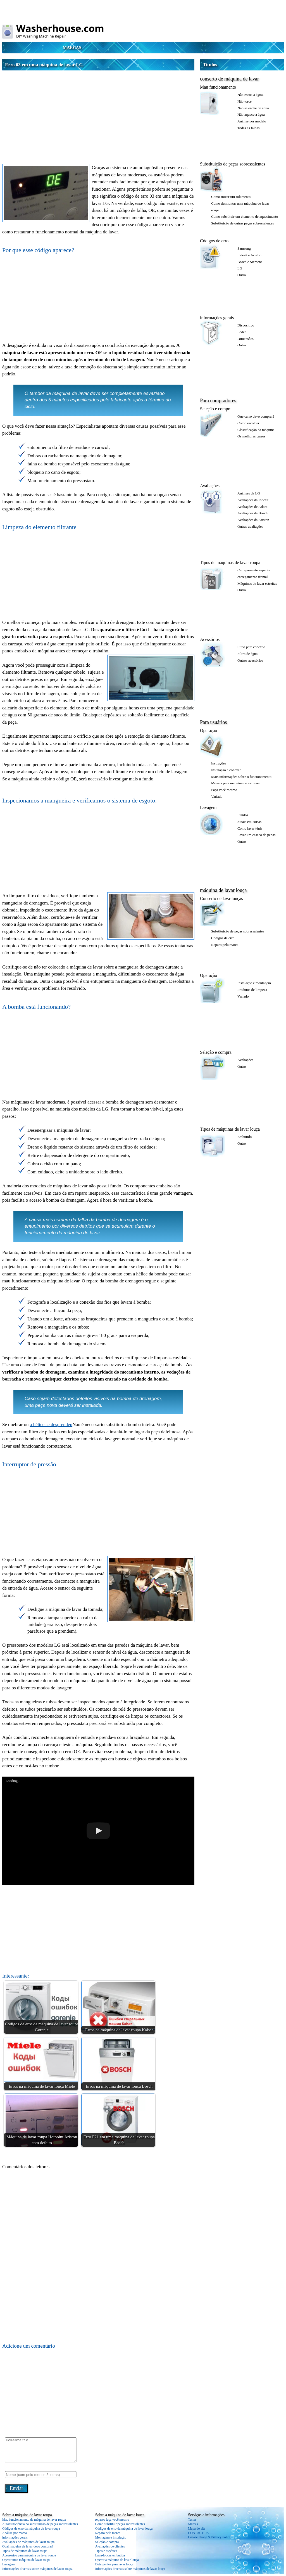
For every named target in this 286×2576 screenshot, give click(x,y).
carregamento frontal (252, 577)
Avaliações (210, 485)
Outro (241, 275)
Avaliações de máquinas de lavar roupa (28, 2542)
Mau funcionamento (218, 87)
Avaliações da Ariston (253, 520)
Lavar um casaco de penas (256, 835)
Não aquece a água (251, 114)
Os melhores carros (251, 436)
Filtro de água (247, 654)
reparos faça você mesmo (112, 2519)
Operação (208, 730)
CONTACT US (198, 2533)
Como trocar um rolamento (231, 197)
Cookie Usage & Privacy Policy (209, 2537)
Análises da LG (248, 493)
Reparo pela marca (224, 945)
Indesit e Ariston (249, 255)
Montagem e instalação (110, 2537)
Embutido (244, 1137)
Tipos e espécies (106, 2551)
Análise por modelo (251, 121)
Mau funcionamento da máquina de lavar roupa (34, 2519)
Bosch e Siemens (249, 262)
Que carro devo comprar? (255, 416)
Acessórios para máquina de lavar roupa (29, 2555)
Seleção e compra (216, 408)
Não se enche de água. (253, 108)
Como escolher (248, 423)
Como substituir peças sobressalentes (120, 2524)
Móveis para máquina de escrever (235, 783)
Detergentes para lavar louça (114, 2564)
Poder (241, 332)
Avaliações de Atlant (252, 507)
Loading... (13, 1781)
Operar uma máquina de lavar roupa (26, 2560)
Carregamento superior (254, 570)
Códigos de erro (214, 240)
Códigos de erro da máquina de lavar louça (124, 2528)
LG (239, 268)
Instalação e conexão (226, 770)
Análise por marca (14, 2533)
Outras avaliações (250, 526)
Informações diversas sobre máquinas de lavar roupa (37, 2569)
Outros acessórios (250, 660)
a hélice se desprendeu (51, 1424)
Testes (192, 2519)
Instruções (218, 763)
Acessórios (210, 639)
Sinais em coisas (249, 822)
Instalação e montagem (254, 983)
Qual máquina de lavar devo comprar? (28, 2546)
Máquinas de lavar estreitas (257, 583)
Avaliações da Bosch (252, 513)
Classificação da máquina (256, 430)
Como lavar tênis (249, 828)
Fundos (242, 815)
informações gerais (217, 317)
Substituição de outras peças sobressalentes (242, 223)
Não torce (244, 101)
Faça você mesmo (224, 790)
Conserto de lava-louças (221, 898)
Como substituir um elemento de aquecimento (244, 216)
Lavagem (208, 807)
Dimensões (245, 339)
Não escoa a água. (250, 95)
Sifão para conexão (251, 647)
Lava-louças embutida (110, 2555)
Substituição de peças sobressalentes (232, 164)
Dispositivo (245, 325)
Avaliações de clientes (110, 2546)
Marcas (72, 47)
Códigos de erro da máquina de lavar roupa (31, 2528)
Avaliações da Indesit (252, 500)
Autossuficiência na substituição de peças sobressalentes (40, 2524)
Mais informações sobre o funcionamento (241, 777)
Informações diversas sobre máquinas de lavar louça (130, 2569)
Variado (216, 796)
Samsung (244, 248)
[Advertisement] (98, 112)
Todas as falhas (248, 128)
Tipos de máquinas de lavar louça (230, 1129)
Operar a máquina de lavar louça (117, 2560)
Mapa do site (196, 2528)
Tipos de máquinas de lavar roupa (230, 562)
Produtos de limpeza (252, 990)
